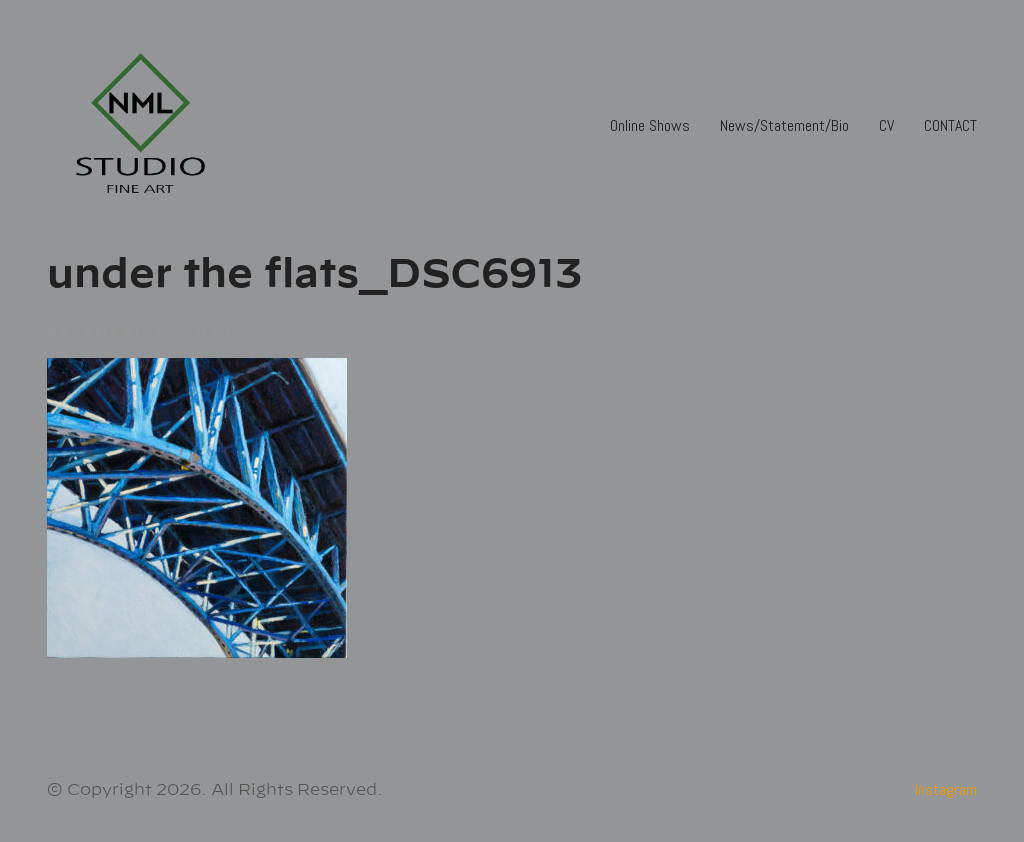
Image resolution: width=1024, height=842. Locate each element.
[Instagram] (946, 789)
